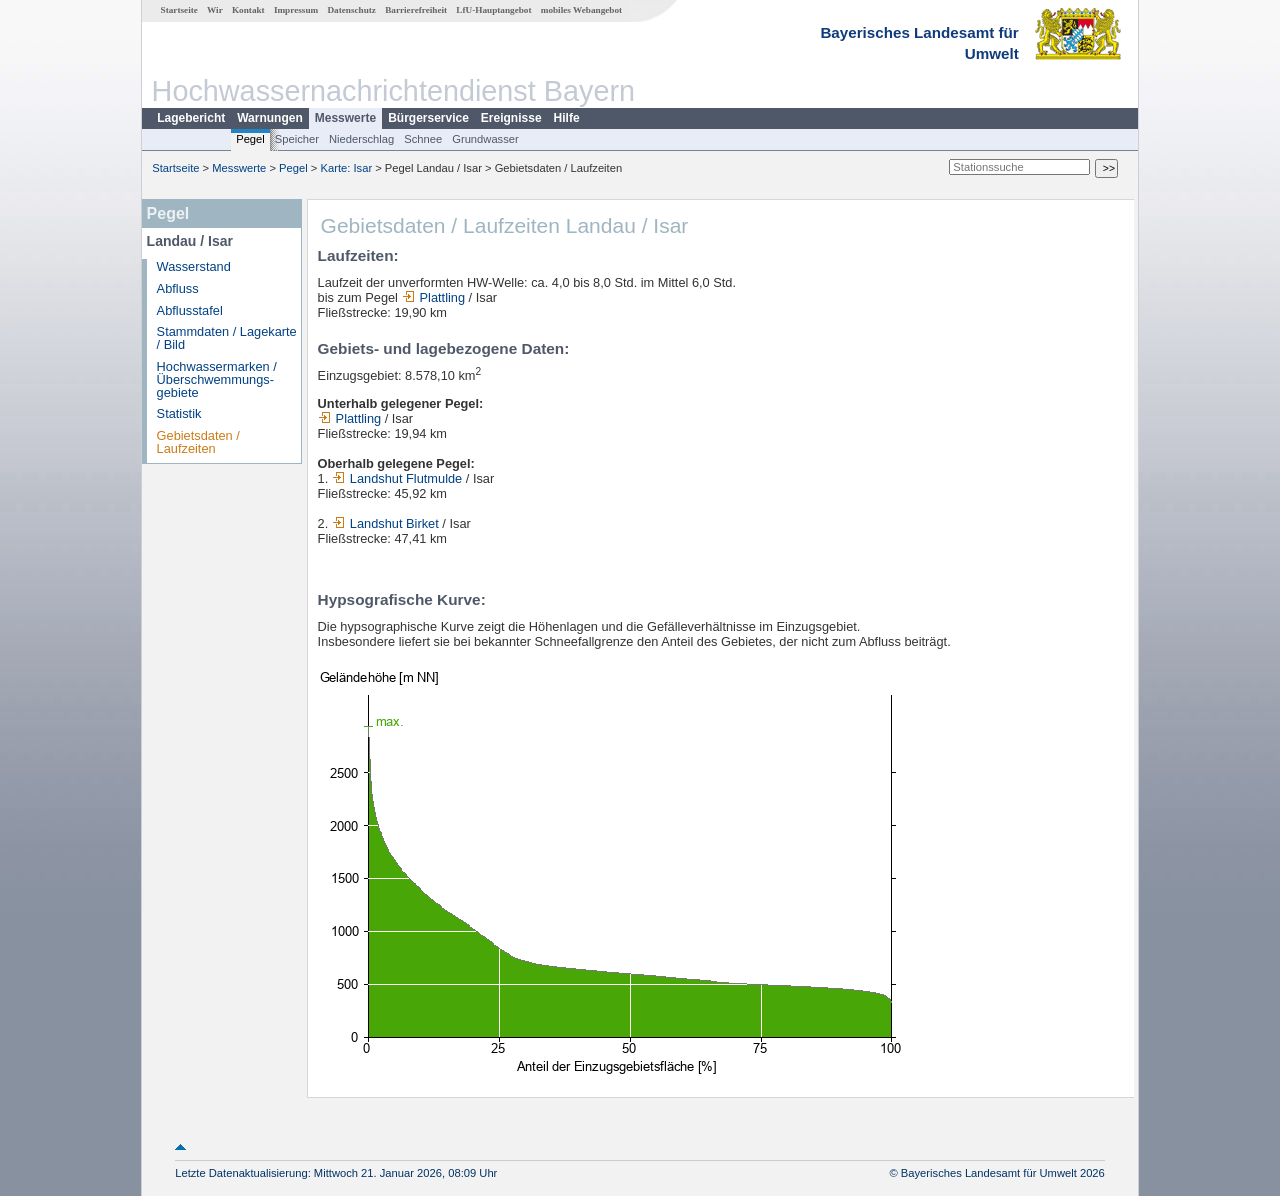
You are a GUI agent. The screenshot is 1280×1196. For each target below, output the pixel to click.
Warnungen (270, 118)
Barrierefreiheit (416, 10)
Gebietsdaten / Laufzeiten (198, 442)
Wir (215, 10)
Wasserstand (194, 266)
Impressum (296, 10)
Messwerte (345, 118)
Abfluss (178, 288)
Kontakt (248, 10)
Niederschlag (361, 139)
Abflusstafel (190, 310)
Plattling (434, 297)
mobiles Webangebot (581, 10)
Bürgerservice (428, 118)
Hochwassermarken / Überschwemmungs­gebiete (217, 379)
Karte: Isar (347, 168)
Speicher (297, 139)
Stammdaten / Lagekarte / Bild (227, 338)
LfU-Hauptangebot (493, 10)
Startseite (179, 10)
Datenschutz (351, 10)
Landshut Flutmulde (397, 478)
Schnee (423, 139)
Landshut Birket (385, 523)
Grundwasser (485, 139)
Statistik (179, 413)
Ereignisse (511, 118)
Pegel (250, 139)
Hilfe (567, 118)
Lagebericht (191, 118)
